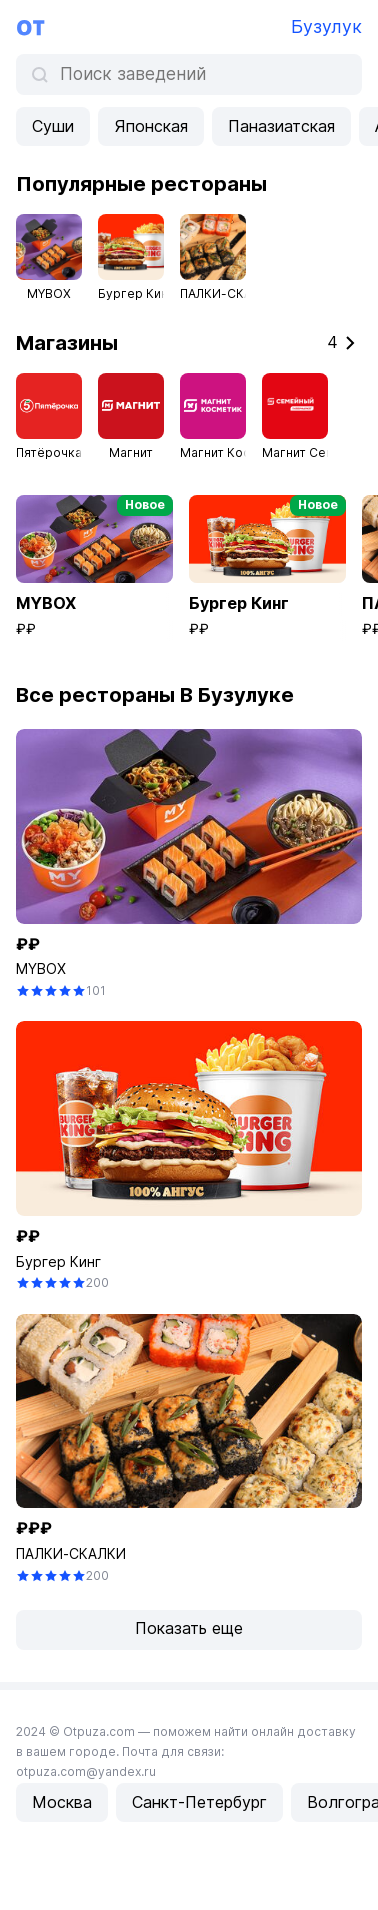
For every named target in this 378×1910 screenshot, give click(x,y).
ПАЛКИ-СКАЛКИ (71, 1553)
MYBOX (41, 968)
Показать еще (189, 1628)
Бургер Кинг (58, 1261)
